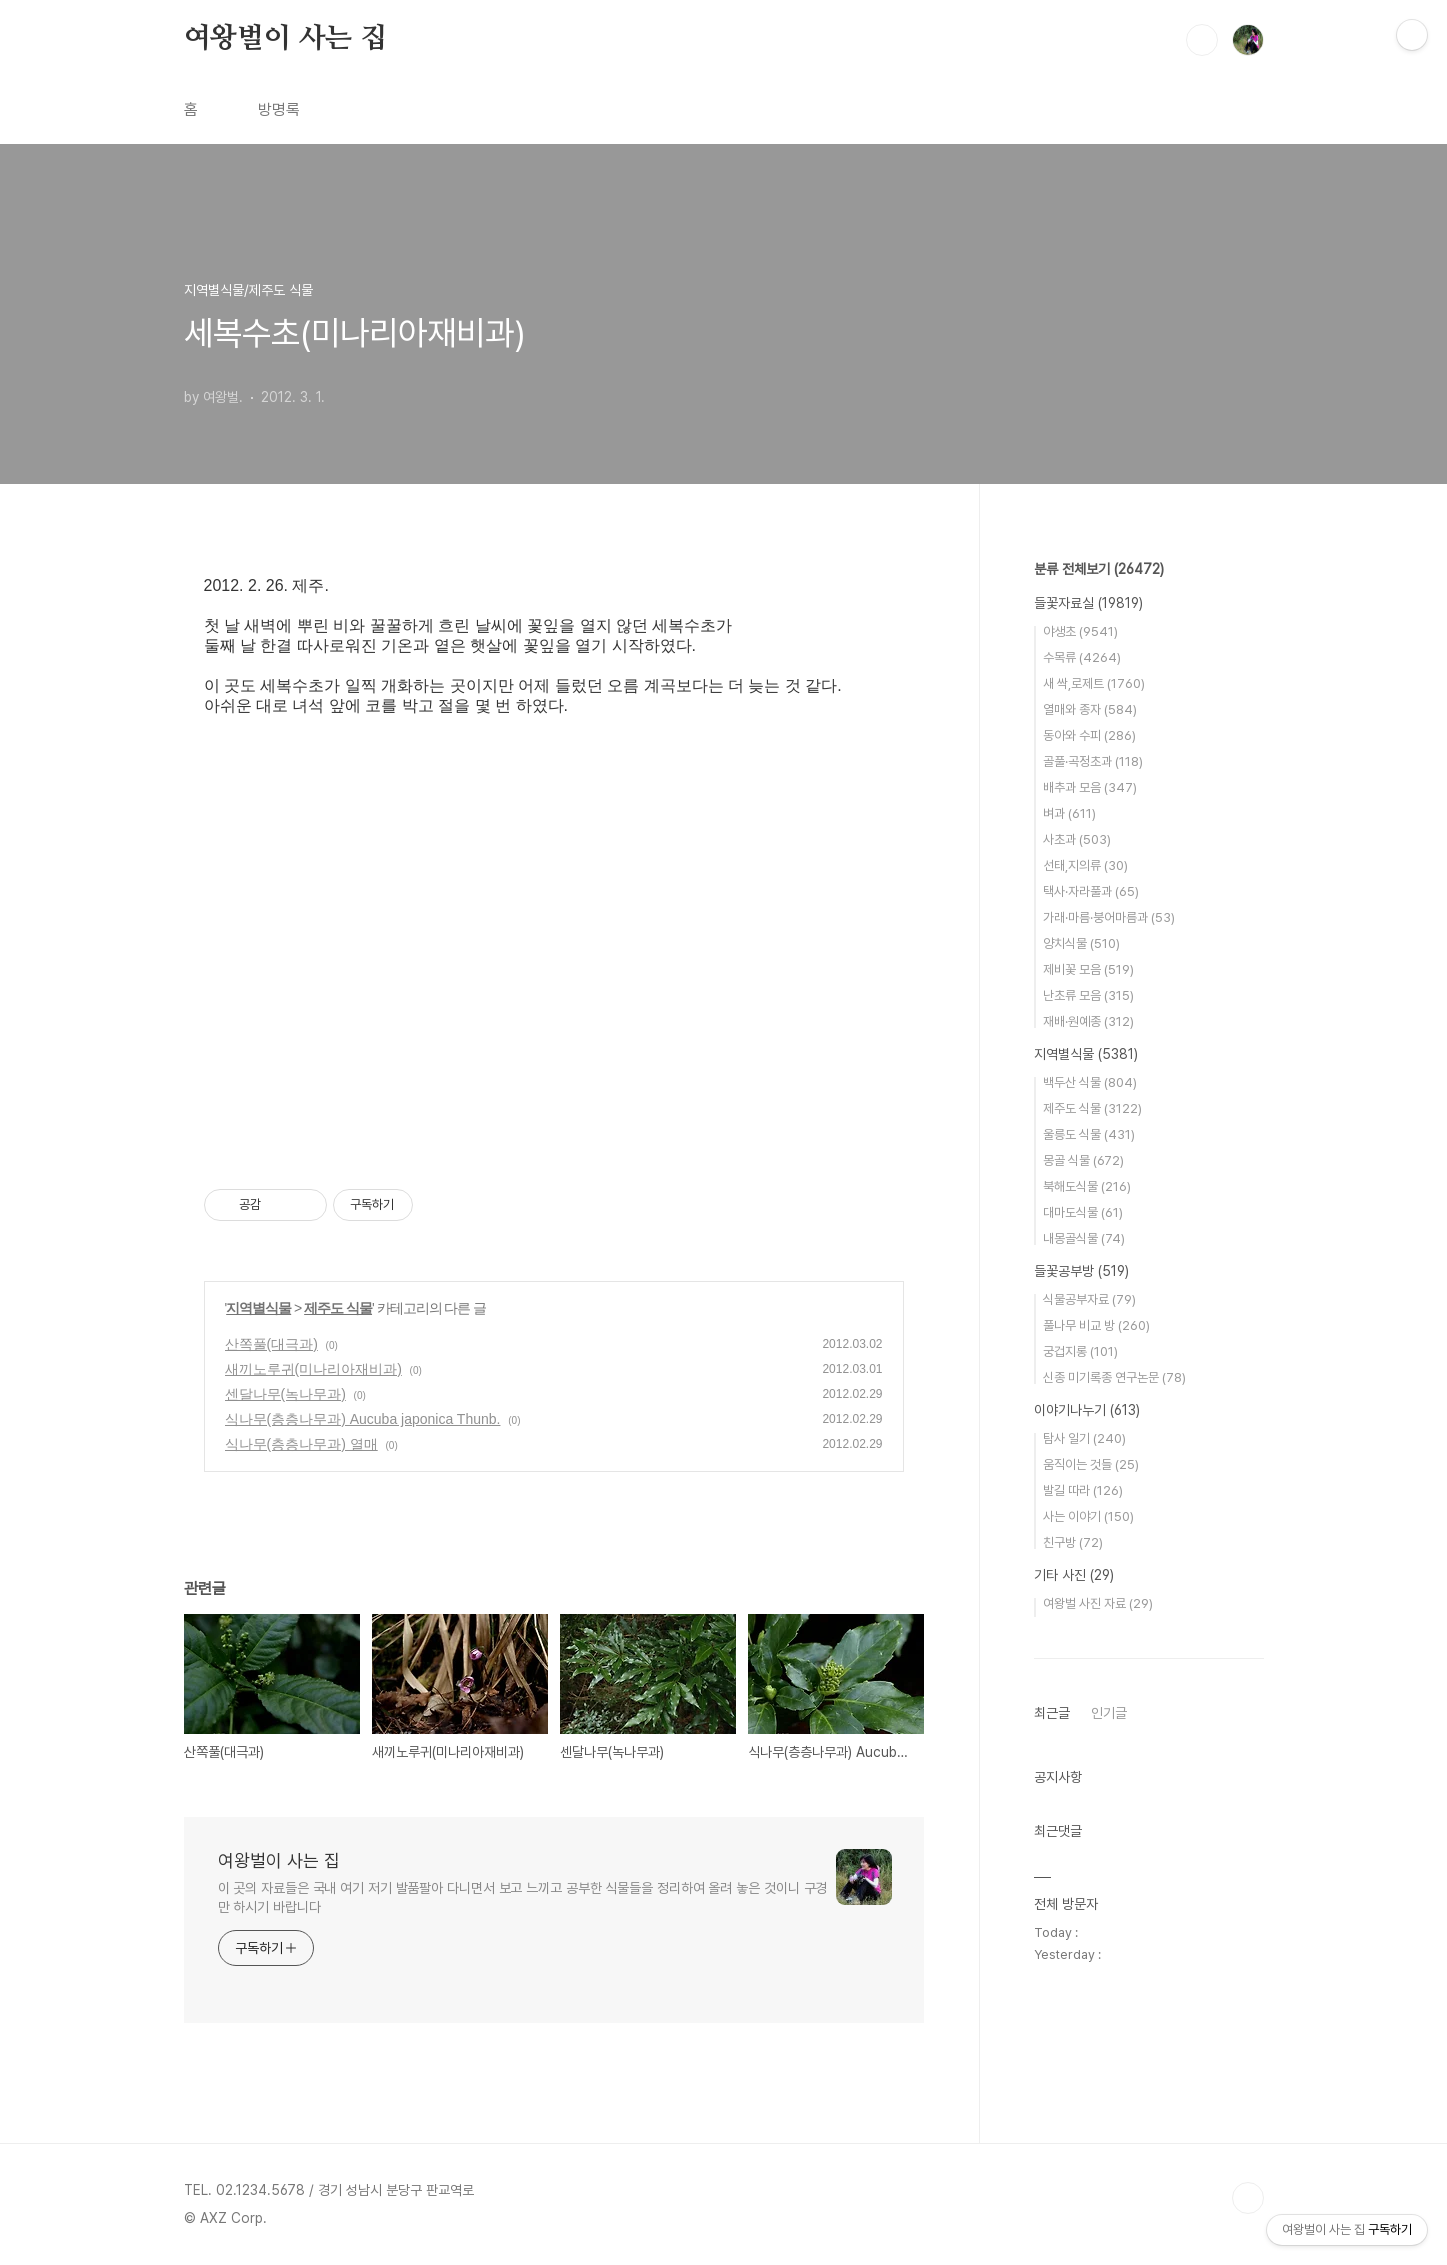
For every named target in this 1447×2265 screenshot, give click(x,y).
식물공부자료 (1089, 1299)
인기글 (1109, 1713)
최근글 (1052, 1713)
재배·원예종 (1088, 1021)
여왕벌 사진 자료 (1098, 1603)
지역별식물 (258, 1308)
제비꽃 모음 (1088, 969)
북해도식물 (1087, 1186)
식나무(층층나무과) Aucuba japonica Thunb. (363, 1419)
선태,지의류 (1085, 865)
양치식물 (1081, 943)
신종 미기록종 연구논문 (1114, 1377)
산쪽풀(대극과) (271, 1344)
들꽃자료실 (1088, 603)
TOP (1248, 2198)
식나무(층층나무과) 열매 (301, 1444)
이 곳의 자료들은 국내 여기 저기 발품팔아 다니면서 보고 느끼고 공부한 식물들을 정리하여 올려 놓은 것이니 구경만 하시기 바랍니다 (523, 1897)
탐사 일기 (1084, 1438)
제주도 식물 (338, 1308)
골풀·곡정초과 (1093, 761)
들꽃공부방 (1081, 1271)
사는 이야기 (1088, 1516)
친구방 (1073, 1542)
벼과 (1069, 813)
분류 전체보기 (1099, 569)
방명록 (279, 109)
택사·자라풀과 (1091, 891)
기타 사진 (1074, 1575)
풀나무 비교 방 (1096, 1325)
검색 (1202, 40)
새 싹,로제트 (1094, 683)
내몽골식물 (1084, 1238)
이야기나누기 (1087, 1410)
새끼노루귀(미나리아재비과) (313, 1369)
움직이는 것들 (1091, 1464)
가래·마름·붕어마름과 (1109, 917)
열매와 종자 (1090, 709)
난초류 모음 (1088, 995)
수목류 (1082, 657)
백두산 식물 (1090, 1082)
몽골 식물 (1083, 1160)
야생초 (1080, 631)
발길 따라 (1083, 1490)
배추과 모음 (1090, 787)
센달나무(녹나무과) (285, 1394)
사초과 (1077, 839)
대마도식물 (1083, 1212)
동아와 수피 (1089, 735)
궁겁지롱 (1080, 1351)
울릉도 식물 (1089, 1134)
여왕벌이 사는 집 (285, 39)
